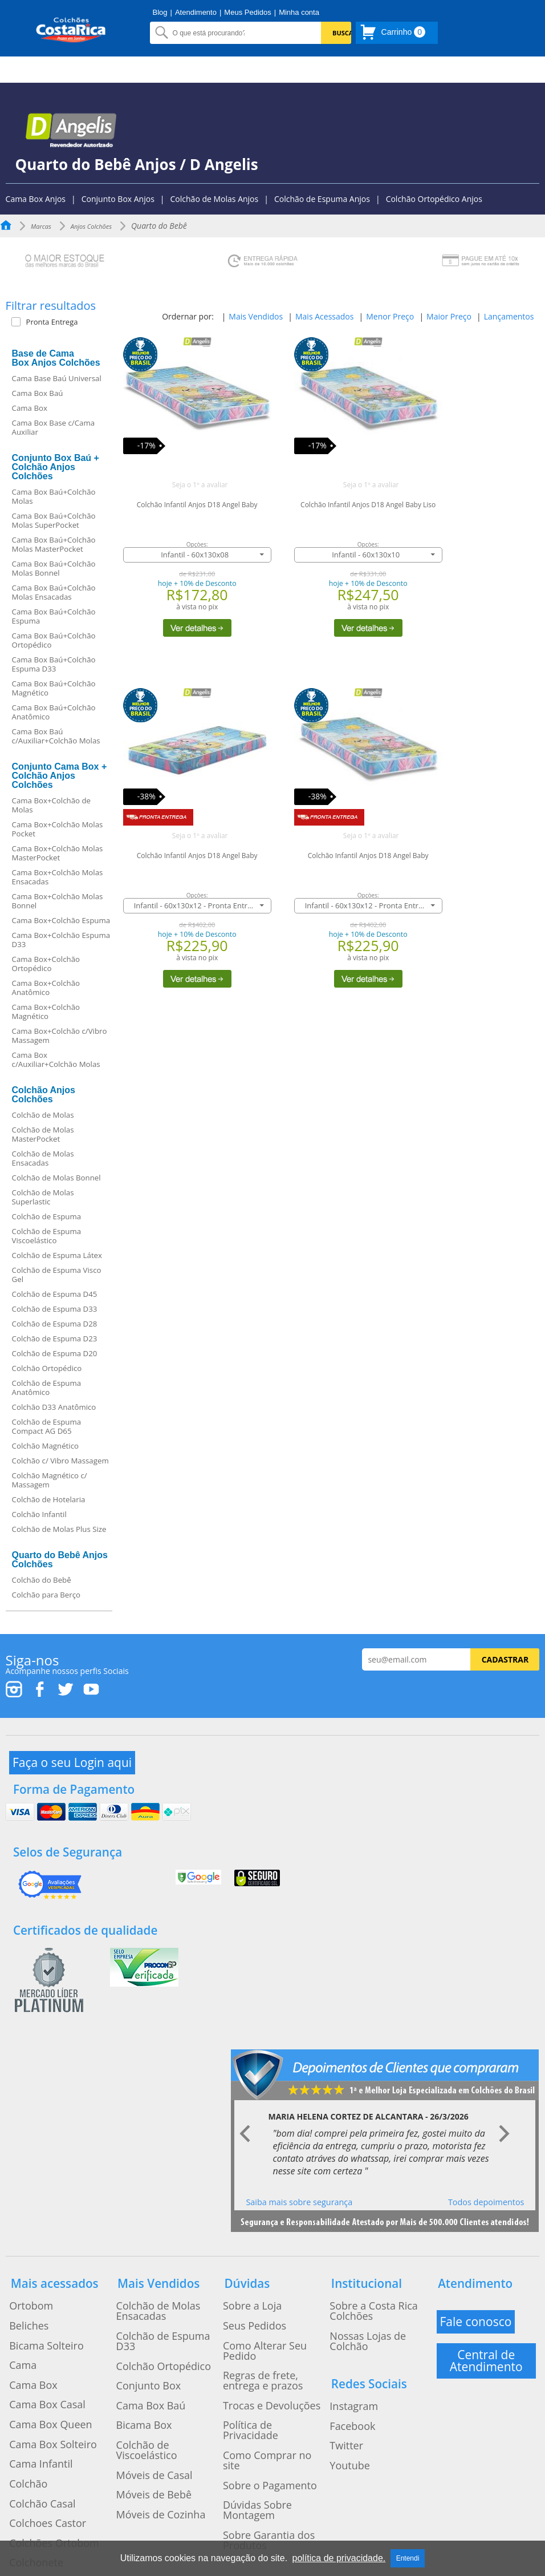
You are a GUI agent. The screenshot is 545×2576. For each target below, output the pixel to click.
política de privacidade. (339, 2558)
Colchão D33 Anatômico (54, 1407)
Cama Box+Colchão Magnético (46, 1011)
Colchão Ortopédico (47, 1368)
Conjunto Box (137, 2310)
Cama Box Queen (38, 2351)
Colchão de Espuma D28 (54, 1323)
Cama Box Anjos (36, 199)
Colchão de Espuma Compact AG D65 (47, 1426)
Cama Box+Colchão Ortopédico (46, 964)
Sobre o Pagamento (255, 2372)
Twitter (339, 2351)
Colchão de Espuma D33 (54, 1308)
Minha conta (299, 12)
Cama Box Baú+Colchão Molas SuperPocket (54, 520)
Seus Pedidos (243, 2282)
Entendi (408, 2558)
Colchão (20, 2392)
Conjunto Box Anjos (118, 199)
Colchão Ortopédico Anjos (434, 199)
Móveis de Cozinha (147, 2392)
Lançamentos (509, 316)
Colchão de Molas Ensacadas (43, 1158)
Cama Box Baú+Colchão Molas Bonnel (54, 568)
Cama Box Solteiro (40, 2364)
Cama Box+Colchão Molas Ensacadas (57, 877)
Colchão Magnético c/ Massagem (49, 1480)
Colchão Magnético (45, 1445)
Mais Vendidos (256, 316)
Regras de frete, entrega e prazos (267, 2314)
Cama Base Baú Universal (56, 378)
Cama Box (29, 408)
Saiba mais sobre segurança (299, 2171)
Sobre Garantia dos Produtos (255, 2404)
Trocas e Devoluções (257, 2331)
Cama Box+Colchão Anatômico (46, 987)
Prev (246, 2103)
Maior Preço (448, 316)
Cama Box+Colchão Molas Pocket (57, 829)
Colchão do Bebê (41, 1579)
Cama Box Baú (37, 393)
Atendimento (196, 12)
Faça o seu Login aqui (75, 1758)
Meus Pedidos (247, 12)
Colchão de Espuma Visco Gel (56, 1274)
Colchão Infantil (39, 1514)
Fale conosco (478, 2282)
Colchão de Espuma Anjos (322, 199)
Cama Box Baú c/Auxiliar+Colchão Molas (56, 736)
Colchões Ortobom (41, 2433)
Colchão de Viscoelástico (157, 2351)
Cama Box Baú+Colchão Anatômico (54, 712)
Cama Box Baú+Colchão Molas (54, 496)
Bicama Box (134, 2337)
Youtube (341, 2364)
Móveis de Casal (142, 2364)
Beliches (21, 2282)
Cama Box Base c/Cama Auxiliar (53, 427)
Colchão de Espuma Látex (57, 1255)
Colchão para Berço (46, 1594)
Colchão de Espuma (47, 1216)
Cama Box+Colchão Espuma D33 (61, 940)
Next (504, 2103)
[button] (64, 321)
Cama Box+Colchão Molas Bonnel (57, 901)
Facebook (343, 2337)
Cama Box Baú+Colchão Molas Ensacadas (54, 592)
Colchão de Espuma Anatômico (47, 1387)
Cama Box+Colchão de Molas (51, 805)
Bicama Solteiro (35, 2296)
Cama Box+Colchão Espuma (61, 920)
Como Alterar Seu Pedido (265, 2296)
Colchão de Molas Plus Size (59, 1529)
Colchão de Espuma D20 (54, 1353)
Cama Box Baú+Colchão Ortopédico (54, 640)
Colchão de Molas (43, 1114)
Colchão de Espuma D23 (54, 1338)
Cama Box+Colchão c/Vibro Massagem (59, 1035)
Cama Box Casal (35, 2337)
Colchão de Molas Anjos (214, 199)
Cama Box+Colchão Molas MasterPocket (57, 853)
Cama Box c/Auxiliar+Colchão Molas (56, 1059)
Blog (160, 12)
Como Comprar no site (261, 2359)
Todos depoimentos (486, 2171)
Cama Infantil (30, 2378)
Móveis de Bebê (141, 2378)
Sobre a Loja (242, 2268)
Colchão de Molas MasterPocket (43, 1134)
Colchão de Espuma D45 (54, 1294)
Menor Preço (390, 316)
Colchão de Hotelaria (49, 1499)
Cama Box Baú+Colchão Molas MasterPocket (54, 544)
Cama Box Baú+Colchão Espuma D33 (54, 664)
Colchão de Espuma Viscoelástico (47, 1236)
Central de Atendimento (486, 2317)
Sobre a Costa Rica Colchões (378, 2268)
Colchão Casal (32, 2405)
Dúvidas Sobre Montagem (267, 2386)
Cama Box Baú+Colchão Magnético (54, 688)
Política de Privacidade (260, 2345)
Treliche (20, 2460)
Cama (16, 2310)
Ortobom (23, 2268)
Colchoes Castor (36, 2419)
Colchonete (27, 2446)
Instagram (345, 2323)
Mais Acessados (324, 316)
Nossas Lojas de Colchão (371, 2282)
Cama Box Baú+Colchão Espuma (54, 616)
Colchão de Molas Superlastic (43, 1197)
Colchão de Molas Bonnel (56, 1177)
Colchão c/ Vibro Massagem (60, 1460)
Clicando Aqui (352, 2503)
